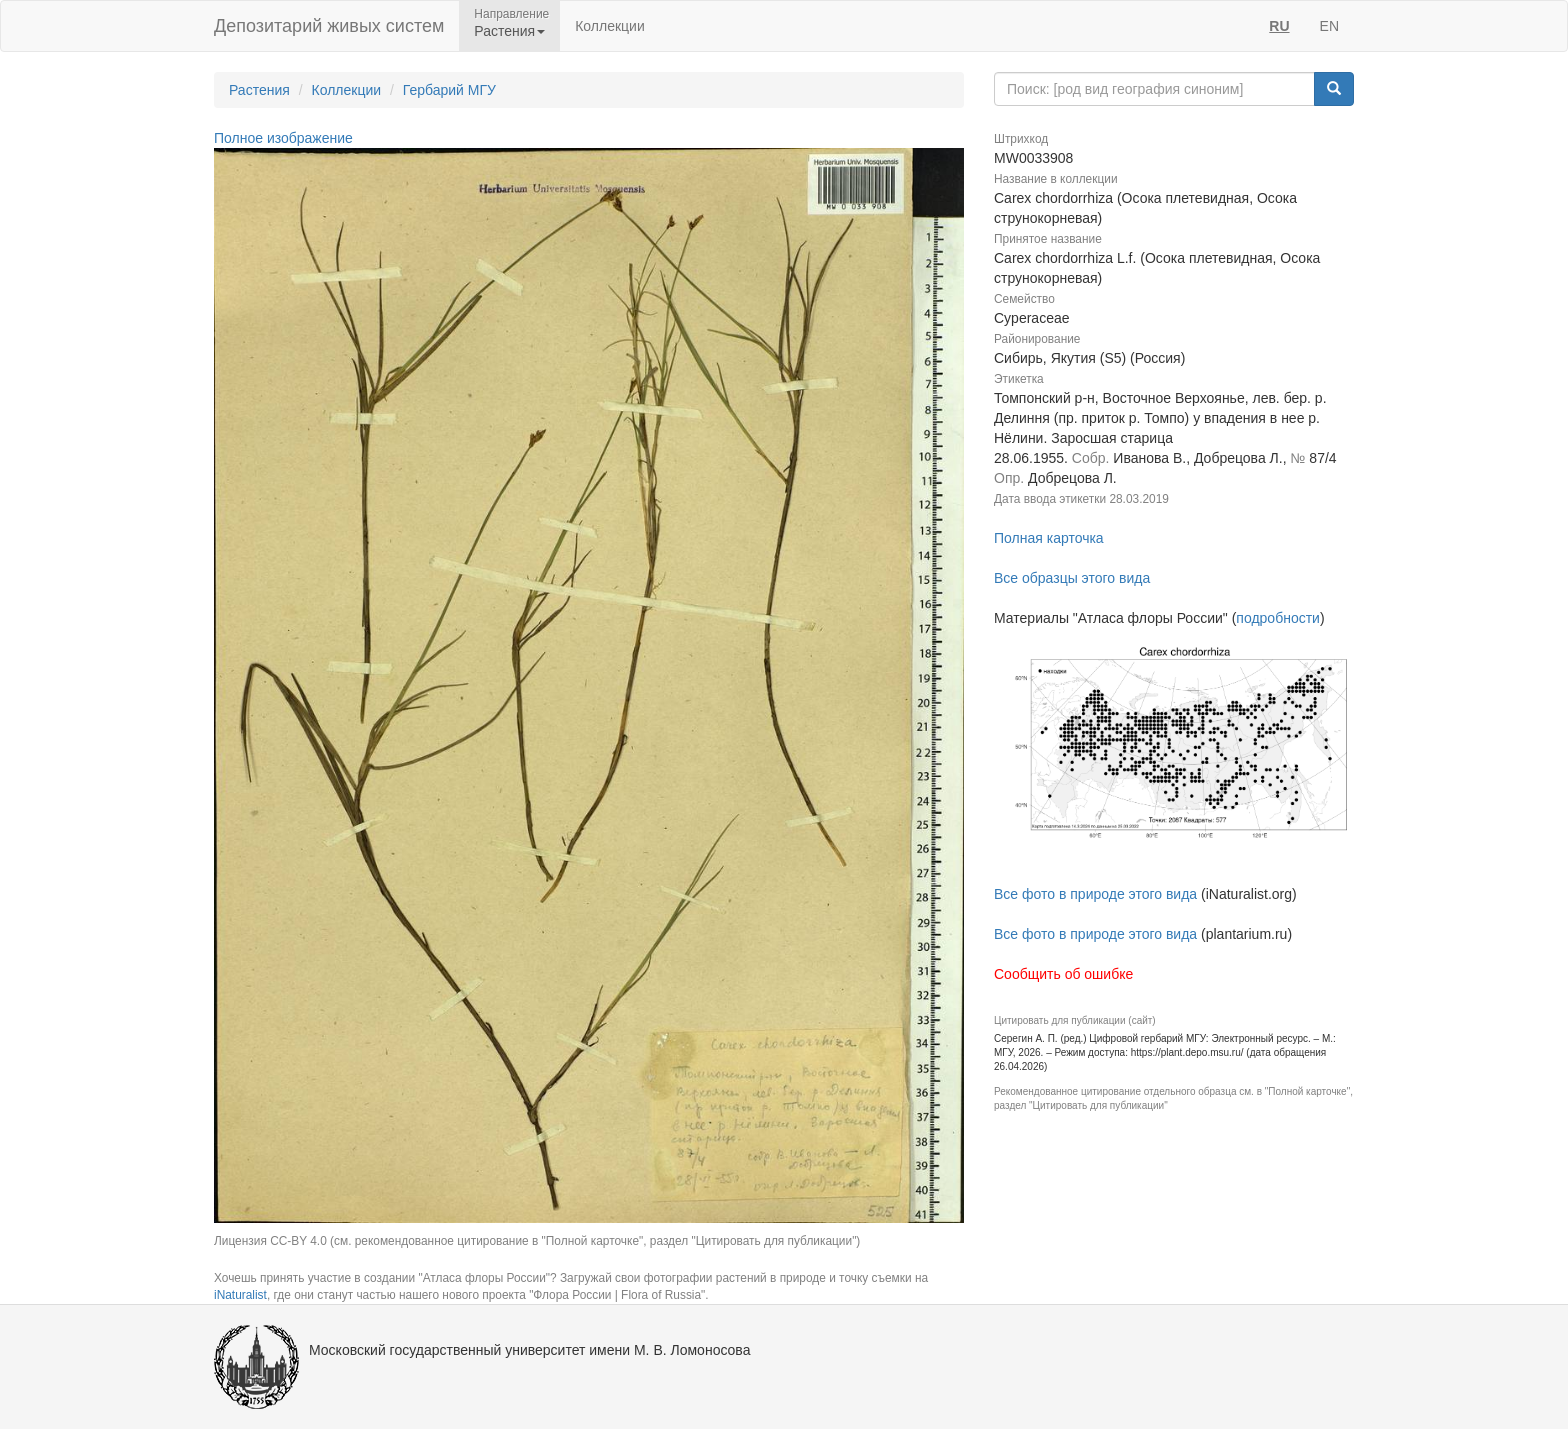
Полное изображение (283, 138)
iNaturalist (240, 1295)
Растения (259, 90)
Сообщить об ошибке (1063, 974)
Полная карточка (1049, 538)
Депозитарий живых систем (329, 26)
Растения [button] (509, 31)
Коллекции (610, 26)
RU (1279, 26)
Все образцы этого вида (1072, 578)
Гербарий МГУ (449, 90)
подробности (1278, 618)
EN (1329, 26)
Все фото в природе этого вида (1095, 894)
